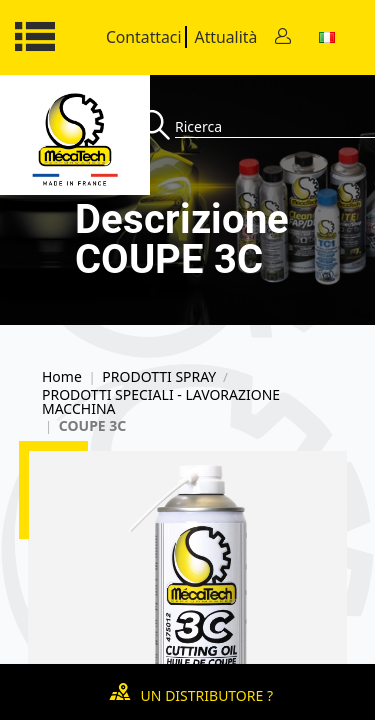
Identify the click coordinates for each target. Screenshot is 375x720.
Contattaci (144, 37)
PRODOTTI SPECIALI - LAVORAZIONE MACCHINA (161, 402)
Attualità (226, 37)
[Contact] (283, 37)
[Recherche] (157, 126)
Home (62, 377)
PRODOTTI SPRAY (159, 377)
